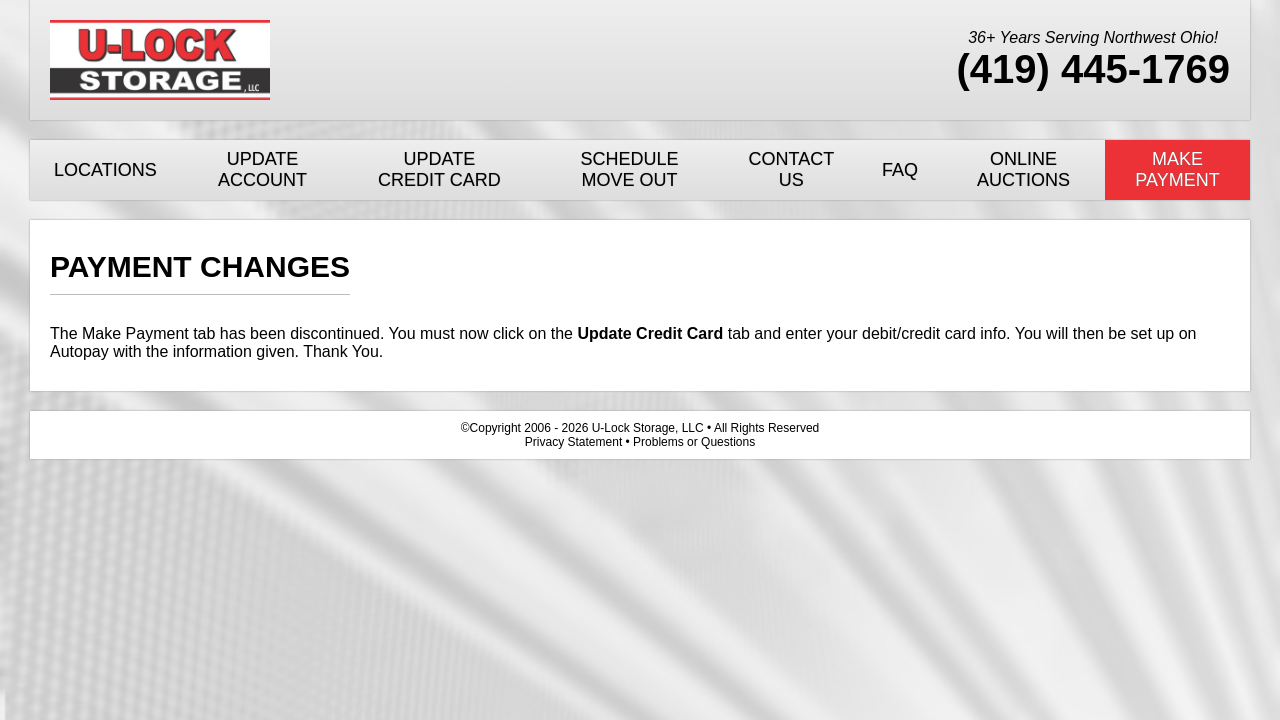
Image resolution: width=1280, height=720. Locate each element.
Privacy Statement (573, 442)
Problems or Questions (694, 442)
